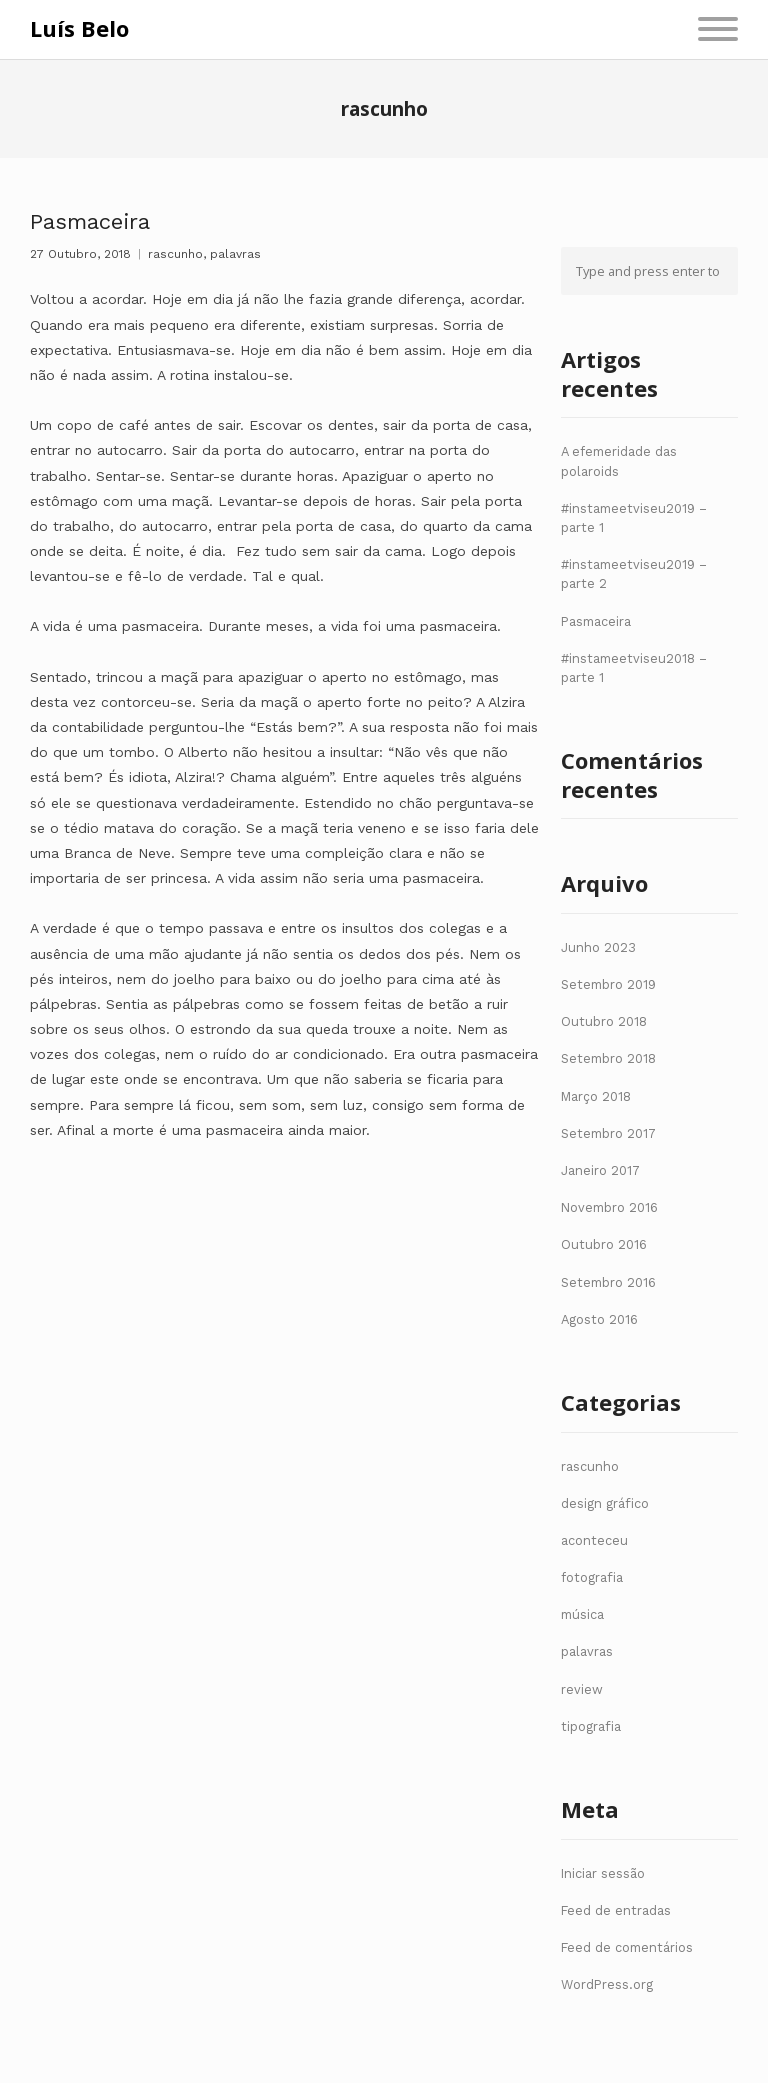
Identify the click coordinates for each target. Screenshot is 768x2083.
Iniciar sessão (603, 1873)
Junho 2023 (598, 947)
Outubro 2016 (604, 1244)
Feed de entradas (616, 1910)
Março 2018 (596, 1096)
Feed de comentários (627, 1947)
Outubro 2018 (604, 1021)
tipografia (591, 1726)
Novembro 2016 (609, 1207)
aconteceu (594, 1540)
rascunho (175, 254)
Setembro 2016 (608, 1282)
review (582, 1689)
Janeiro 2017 (600, 1170)
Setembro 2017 (608, 1133)
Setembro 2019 (608, 984)
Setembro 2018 (608, 1058)
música (582, 1614)
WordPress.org (607, 1984)
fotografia (592, 1577)
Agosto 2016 (599, 1319)
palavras (235, 254)
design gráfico (605, 1503)
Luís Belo (79, 28)
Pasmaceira (90, 221)
